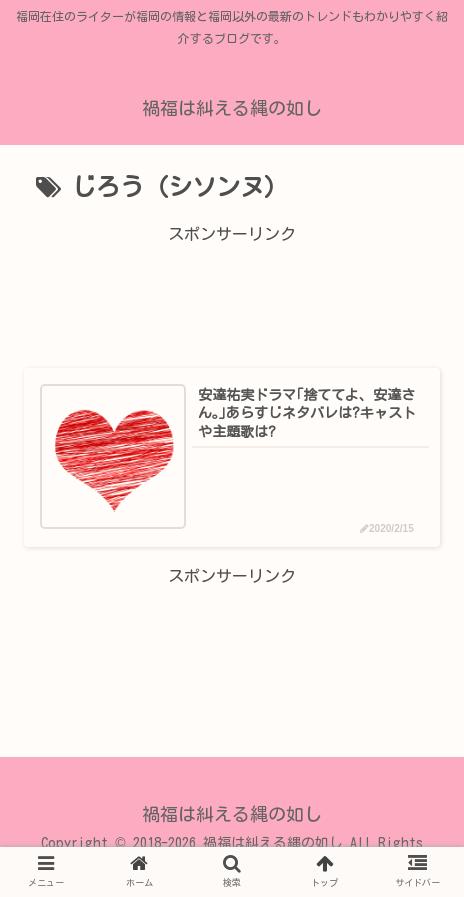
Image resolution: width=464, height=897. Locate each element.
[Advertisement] (232, 293)
